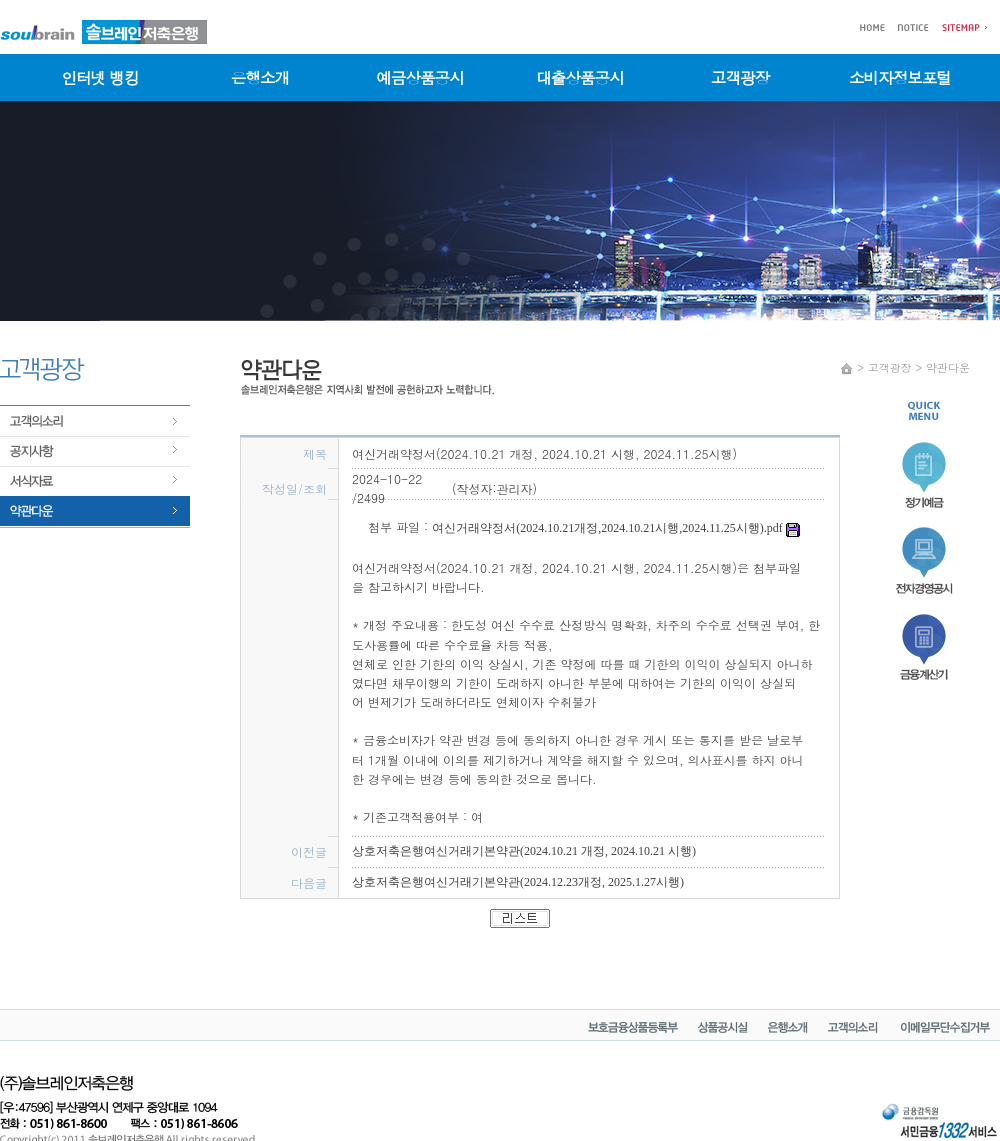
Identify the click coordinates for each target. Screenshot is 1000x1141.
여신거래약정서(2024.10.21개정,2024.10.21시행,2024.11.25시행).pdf (616, 528)
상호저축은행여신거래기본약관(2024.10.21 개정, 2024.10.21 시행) (524, 851)
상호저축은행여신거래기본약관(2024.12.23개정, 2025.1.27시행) (518, 882)
